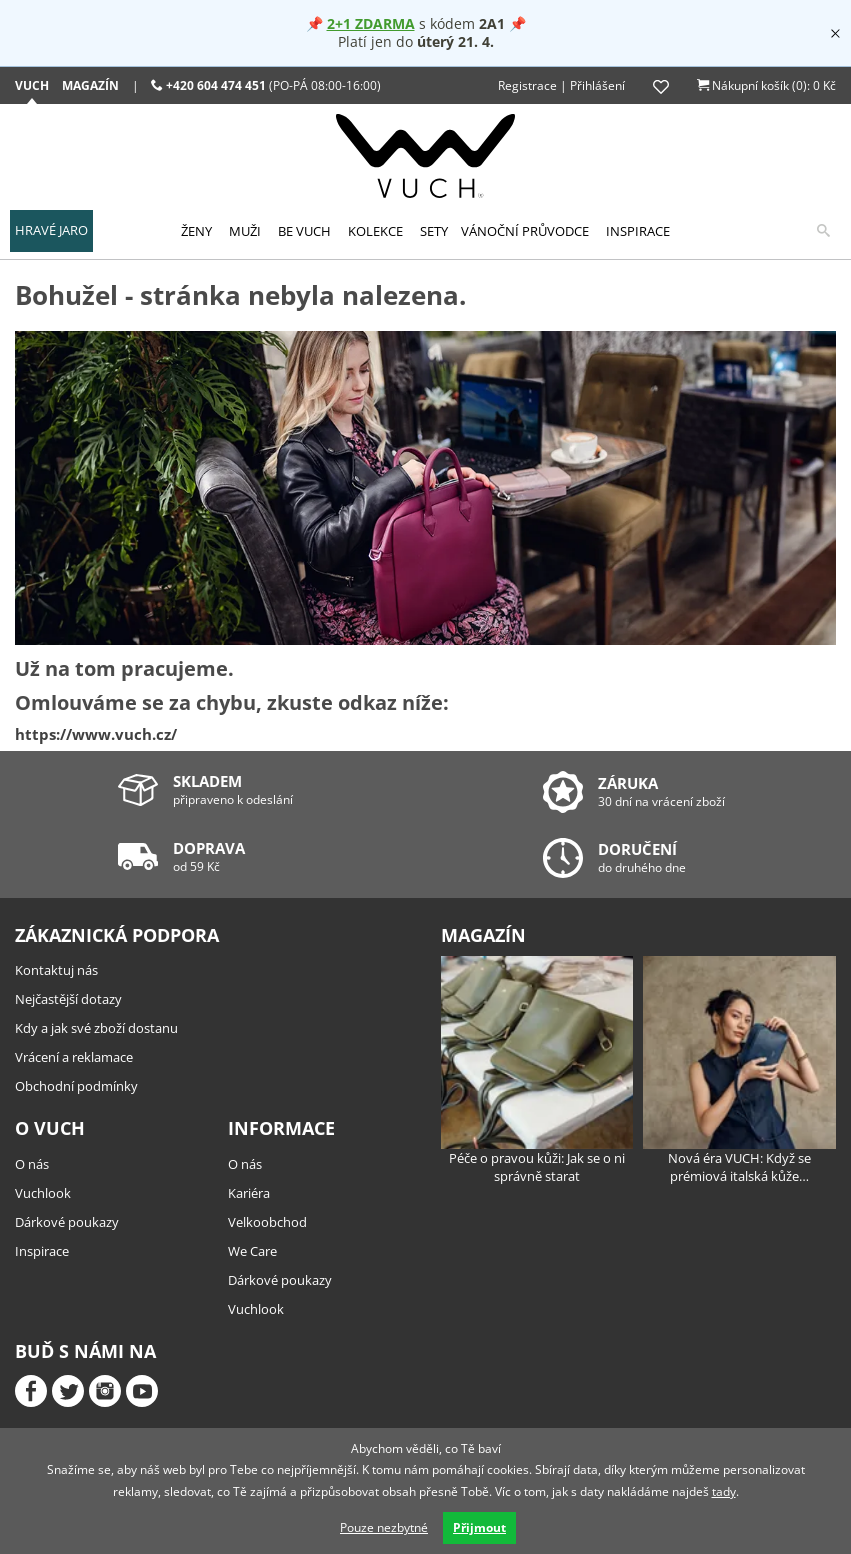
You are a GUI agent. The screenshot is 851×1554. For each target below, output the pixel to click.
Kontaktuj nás (56, 970)
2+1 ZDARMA (371, 23)
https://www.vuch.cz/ (96, 734)
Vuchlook (43, 1193)
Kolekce (375, 231)
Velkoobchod (267, 1222)
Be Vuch (304, 231)
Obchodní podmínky (76, 1086)
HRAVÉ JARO (51, 230)
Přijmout (479, 1527)
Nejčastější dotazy (68, 999)
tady (724, 1491)
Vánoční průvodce (525, 231)
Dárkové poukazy (67, 1222)
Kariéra (249, 1193)
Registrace (527, 85)
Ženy (196, 231)
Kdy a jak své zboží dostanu (96, 1028)
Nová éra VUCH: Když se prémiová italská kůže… (739, 1070)
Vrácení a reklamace (74, 1057)
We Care (252, 1251)
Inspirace (638, 231)
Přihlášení (597, 85)
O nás (32, 1164)
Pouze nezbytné (384, 1527)
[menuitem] (51, 231)
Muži (245, 231)
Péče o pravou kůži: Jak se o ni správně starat (537, 1070)
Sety (434, 231)
